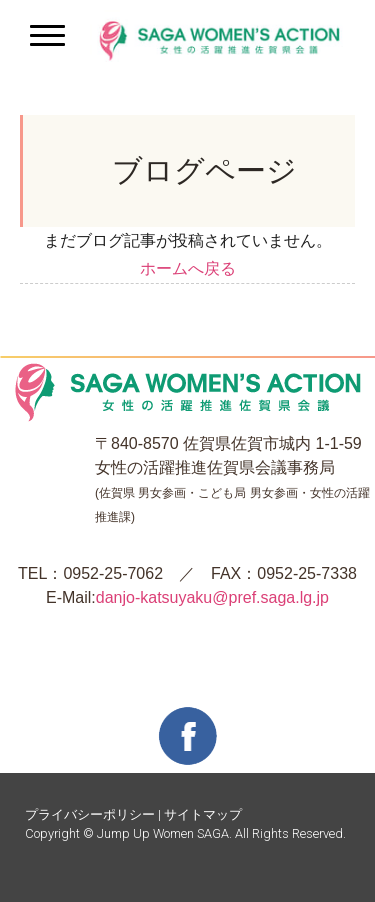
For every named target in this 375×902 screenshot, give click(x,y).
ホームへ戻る (188, 268)
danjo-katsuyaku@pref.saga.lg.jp (212, 597)
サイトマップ (203, 814)
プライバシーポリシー (90, 814)
